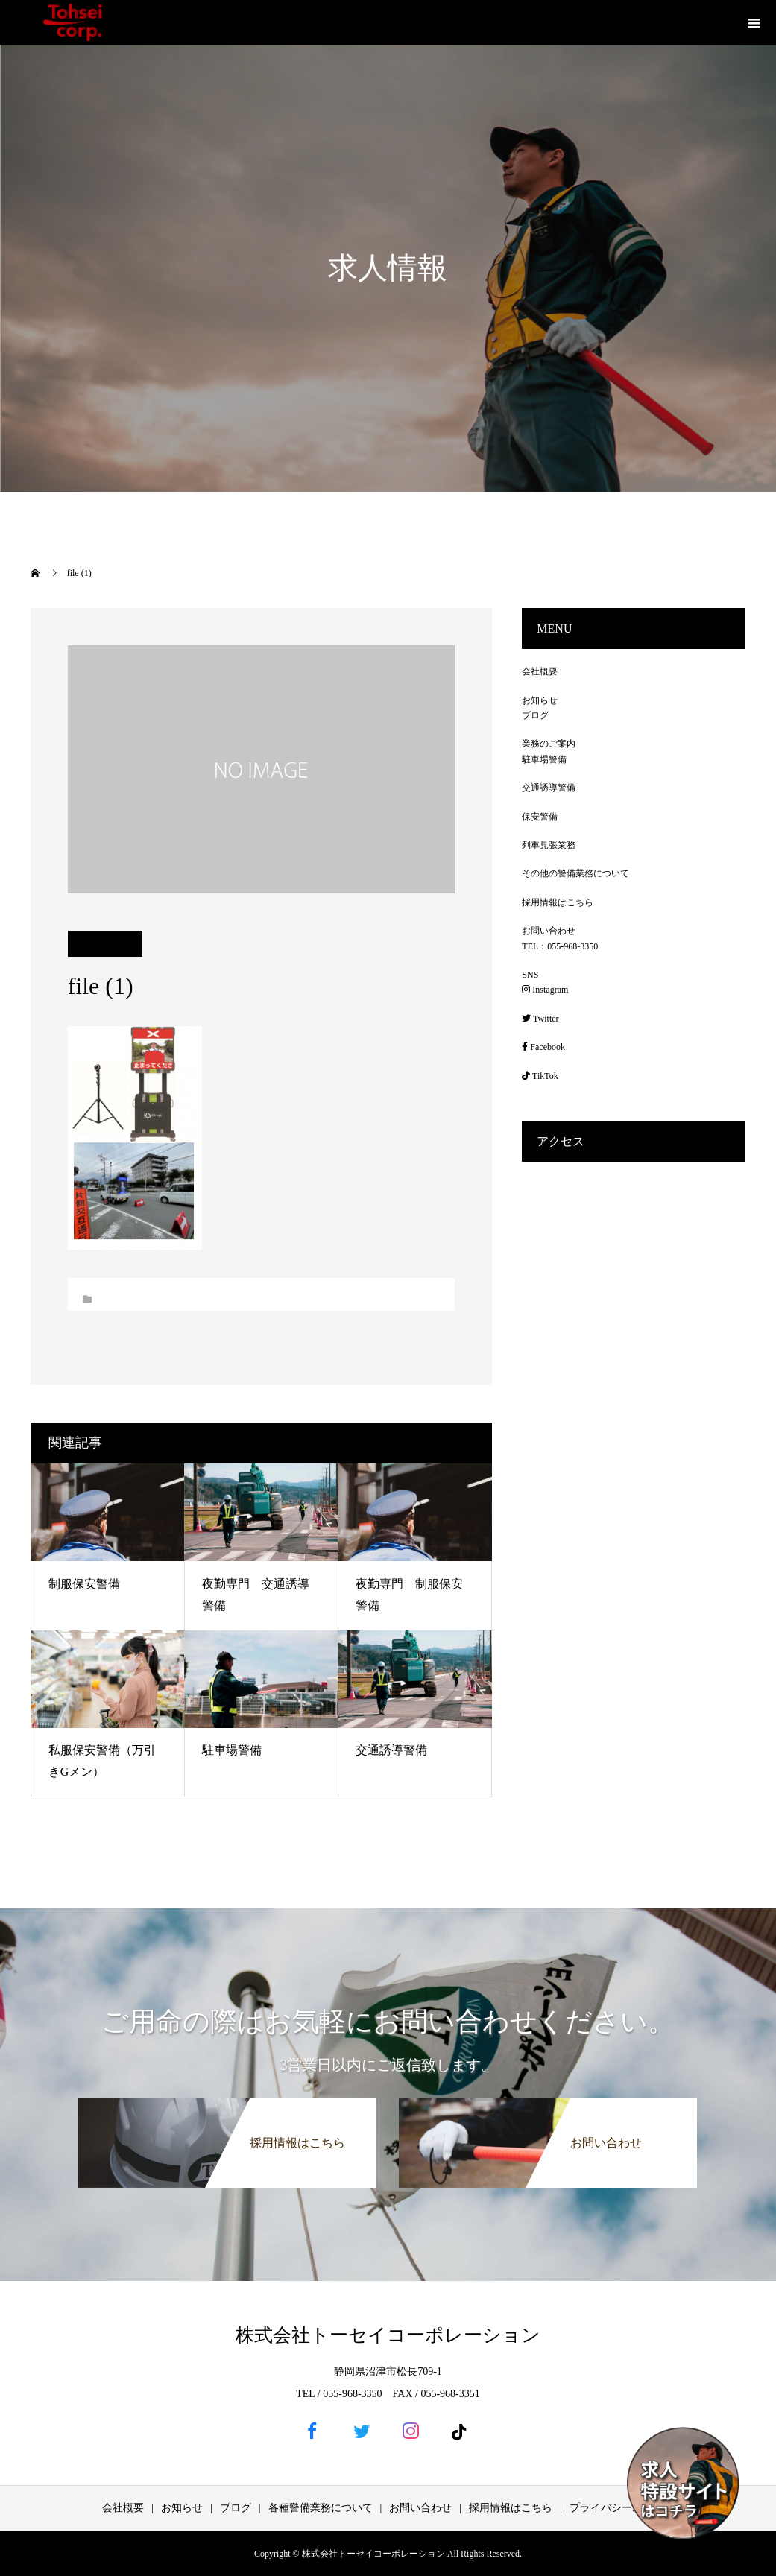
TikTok (540, 1076)
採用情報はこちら (557, 902)
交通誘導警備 (391, 1750)
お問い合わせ (548, 930)
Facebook (543, 1047)
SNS (530, 974)
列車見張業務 (548, 845)
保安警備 (540, 816)
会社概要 (540, 671)
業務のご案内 (548, 743)
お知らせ (540, 700)
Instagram (545, 989)
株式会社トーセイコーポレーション (388, 2335)
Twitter (540, 1018)
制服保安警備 (84, 1583)
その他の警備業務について (575, 873)
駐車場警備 (232, 1750)
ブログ (535, 715)
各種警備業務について (320, 2507)
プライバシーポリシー (622, 2507)
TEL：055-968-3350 (560, 946)
